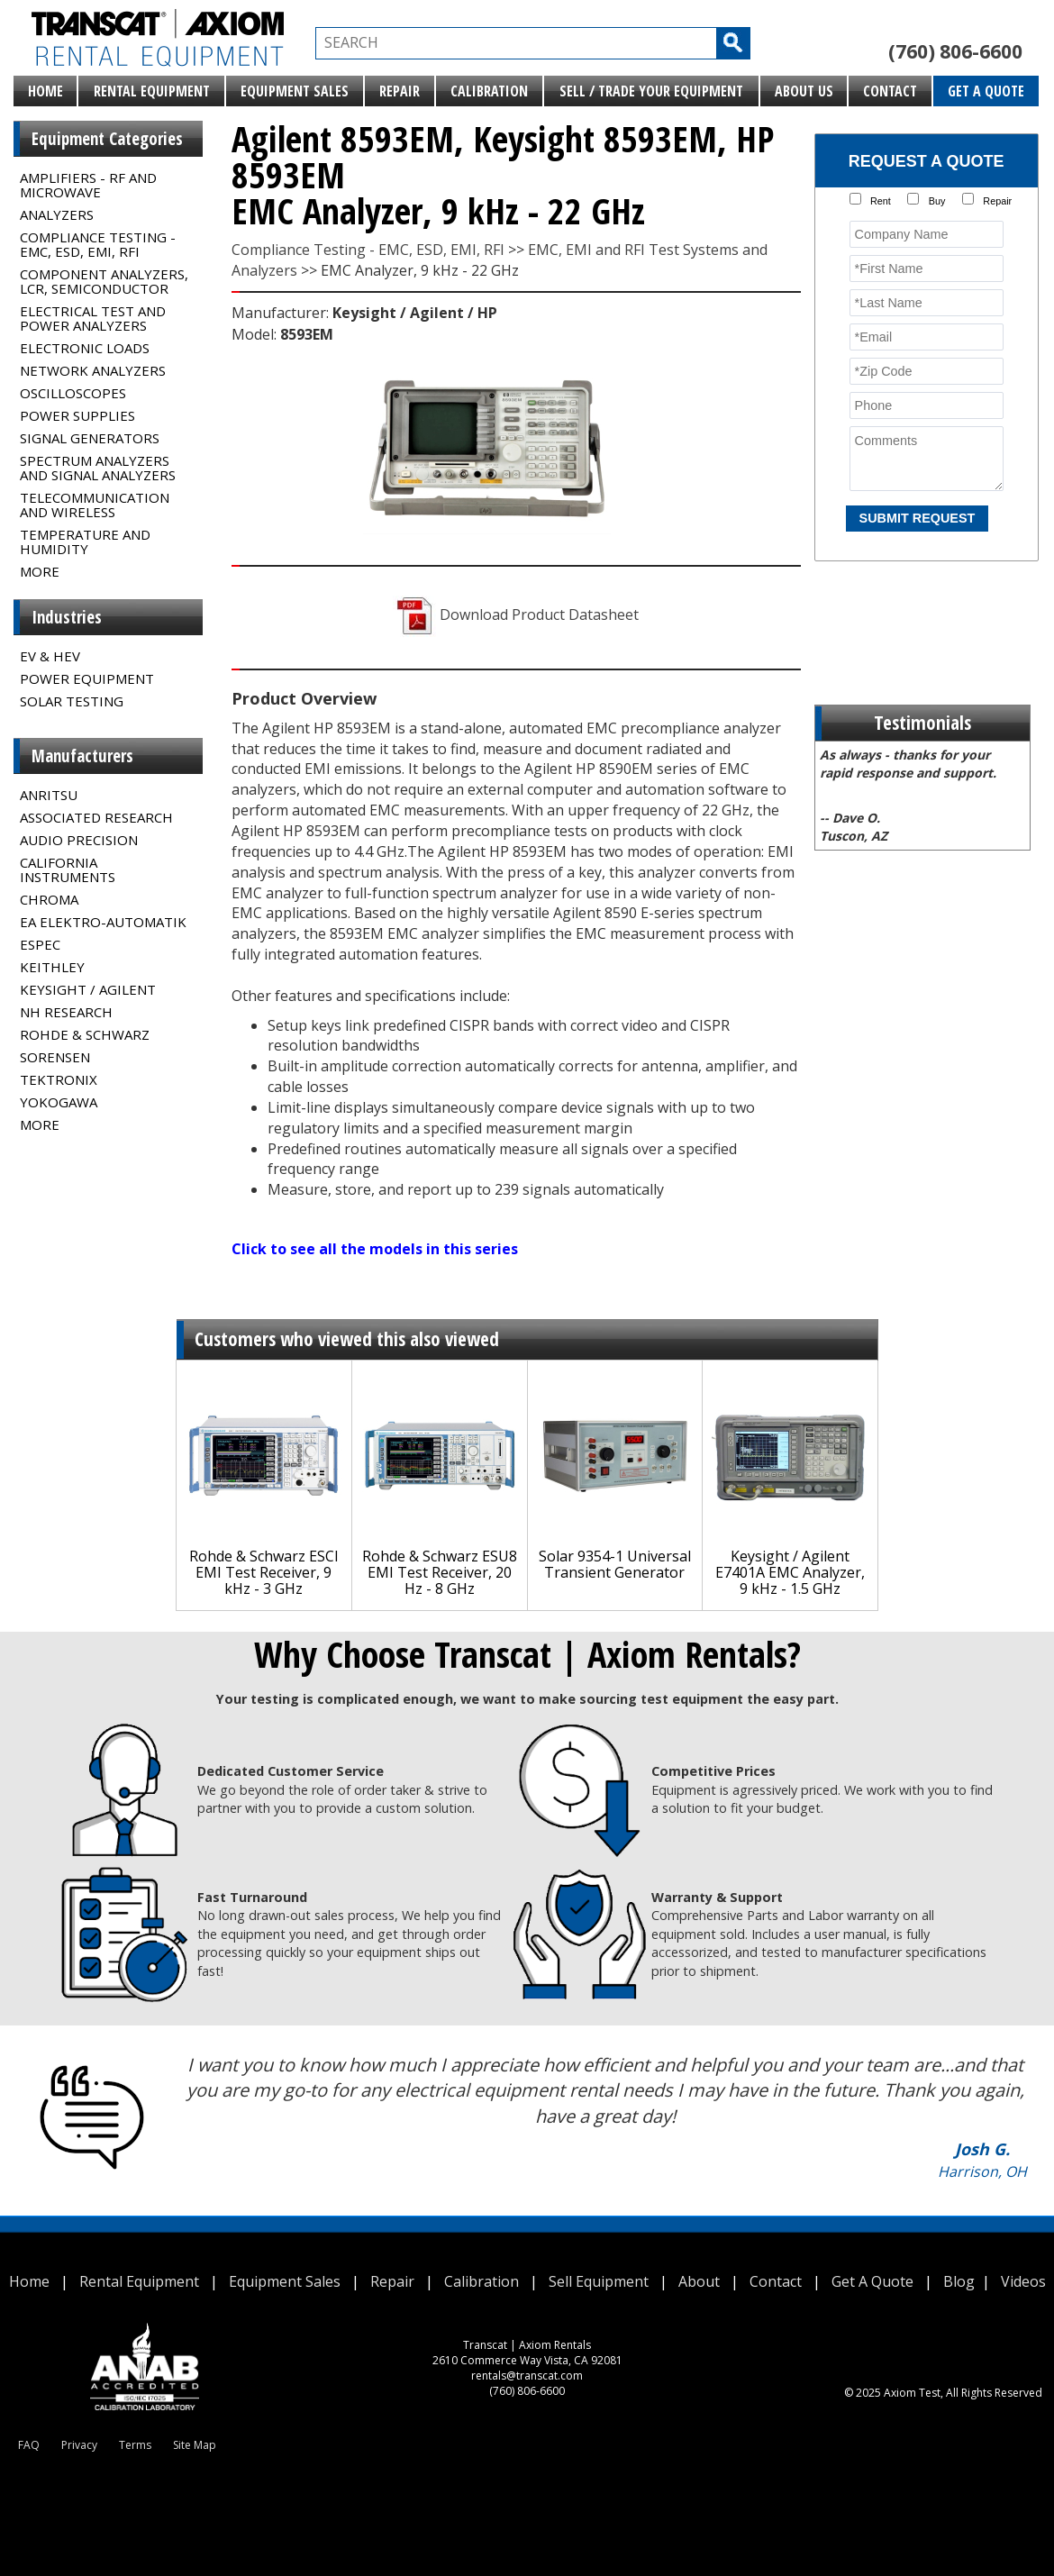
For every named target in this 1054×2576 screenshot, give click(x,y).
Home (45, 91)
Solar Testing (71, 701)
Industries (67, 617)
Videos (1023, 2281)
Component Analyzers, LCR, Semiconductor (104, 281)
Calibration (489, 91)
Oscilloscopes (73, 393)
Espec (40, 944)
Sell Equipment (599, 2281)
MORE (39, 571)
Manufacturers (82, 756)
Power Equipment (87, 678)
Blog (959, 2281)
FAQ (29, 2445)
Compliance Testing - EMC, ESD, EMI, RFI (98, 244)
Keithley (52, 967)
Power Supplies (77, 415)
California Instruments (67, 869)
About (699, 2281)
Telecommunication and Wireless (94, 504)
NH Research (66, 1012)
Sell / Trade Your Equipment (651, 91)
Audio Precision (79, 840)
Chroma (49, 899)
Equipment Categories (107, 138)
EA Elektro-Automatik (103, 922)
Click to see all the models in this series (375, 1249)
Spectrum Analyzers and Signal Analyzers (98, 467)
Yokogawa (58, 1102)
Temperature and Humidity (85, 541)
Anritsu (48, 795)
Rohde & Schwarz (85, 1034)
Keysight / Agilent (88, 989)
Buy (937, 201)
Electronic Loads (85, 348)
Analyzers (57, 214)
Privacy (79, 2445)
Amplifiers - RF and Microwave (88, 184)
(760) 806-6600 (955, 51)
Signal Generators (89, 438)
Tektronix (58, 1079)
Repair (399, 91)
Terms (135, 2445)
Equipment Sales (295, 91)
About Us (804, 91)
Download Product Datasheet (516, 614)
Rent (880, 201)
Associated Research (96, 817)
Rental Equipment (152, 91)
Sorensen (55, 1057)
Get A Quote (986, 91)
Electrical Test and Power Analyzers (93, 318)
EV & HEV (50, 656)
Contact (890, 91)
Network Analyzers (93, 370)
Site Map (194, 2445)
